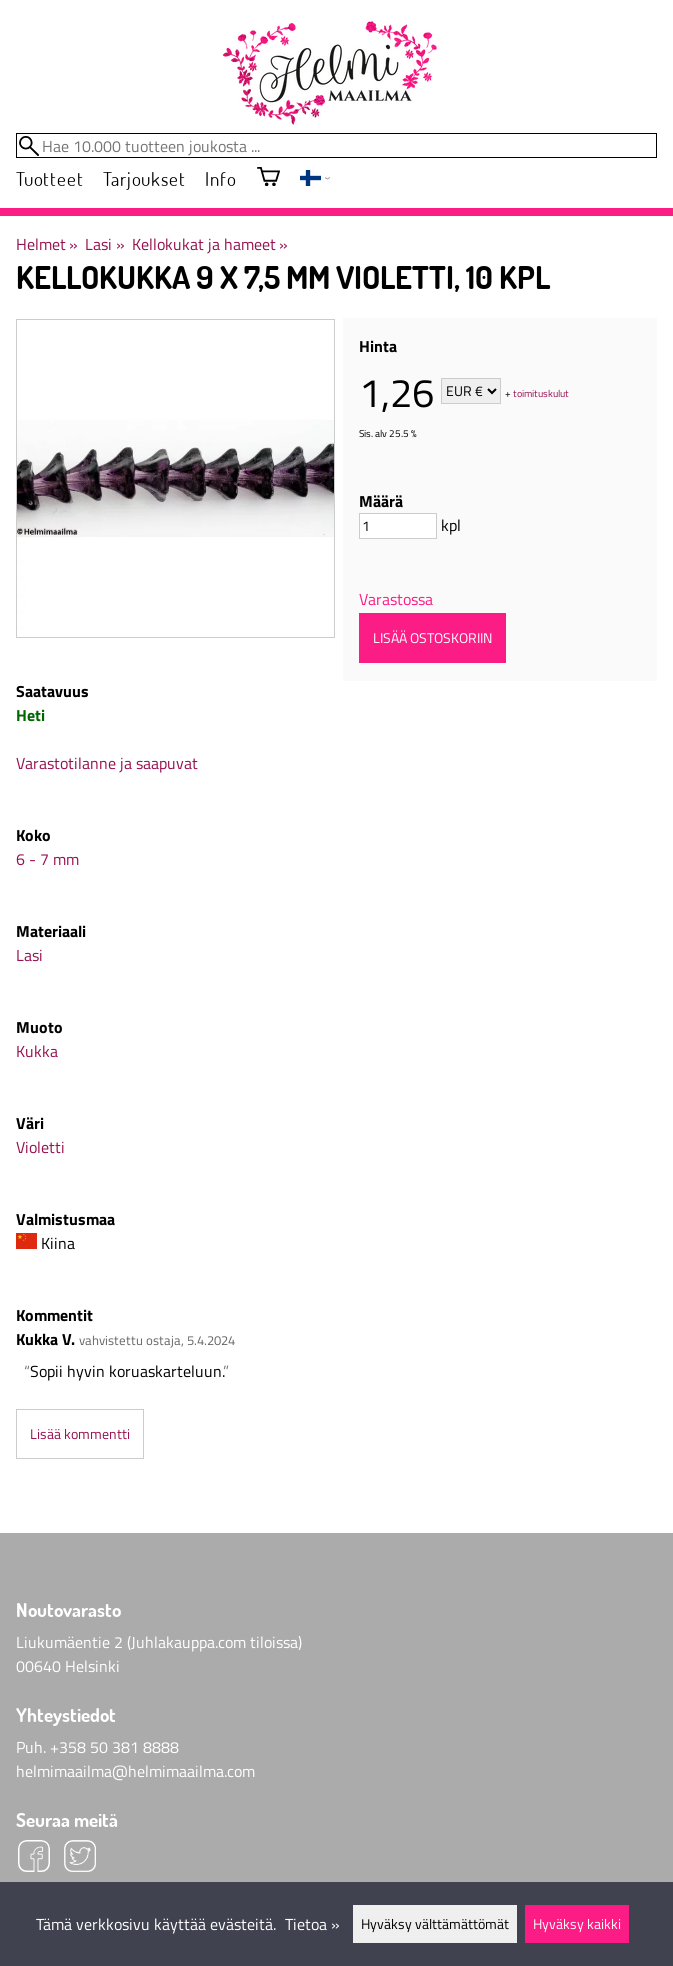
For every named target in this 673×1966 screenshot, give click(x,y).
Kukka (37, 1051)
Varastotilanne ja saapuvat (107, 763)
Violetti (40, 1147)
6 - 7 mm (47, 859)
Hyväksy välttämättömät (435, 1924)
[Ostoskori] (268, 178)
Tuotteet (49, 178)
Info (220, 178)
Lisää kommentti (80, 1434)
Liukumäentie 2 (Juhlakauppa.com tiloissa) (159, 1642)
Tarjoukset (144, 178)
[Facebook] (34, 1859)
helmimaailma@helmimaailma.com (135, 1771)
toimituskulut (541, 392)
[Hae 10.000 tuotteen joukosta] (336, 145)
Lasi (104, 244)
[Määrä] (398, 526)
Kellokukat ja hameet (210, 244)
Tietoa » (312, 1924)
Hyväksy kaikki (577, 1924)
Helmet (47, 244)
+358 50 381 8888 (114, 1747)
